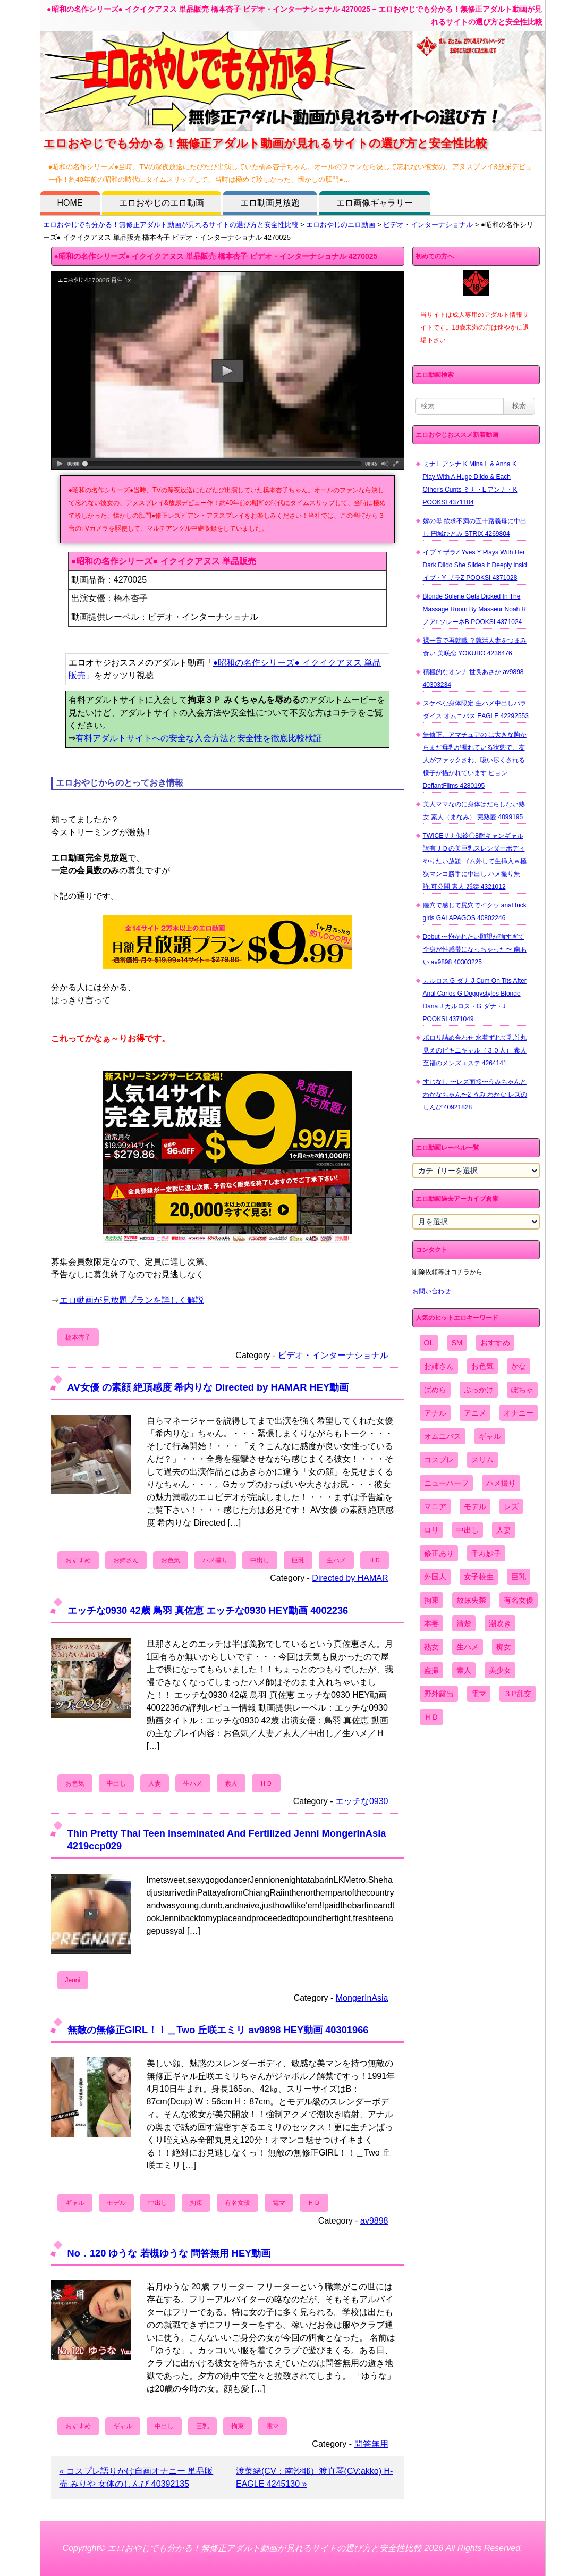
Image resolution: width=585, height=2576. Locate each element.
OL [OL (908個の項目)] (429, 1342)
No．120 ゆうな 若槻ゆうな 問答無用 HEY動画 (169, 2253)
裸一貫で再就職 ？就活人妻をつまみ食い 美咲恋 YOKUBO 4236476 (475, 647)
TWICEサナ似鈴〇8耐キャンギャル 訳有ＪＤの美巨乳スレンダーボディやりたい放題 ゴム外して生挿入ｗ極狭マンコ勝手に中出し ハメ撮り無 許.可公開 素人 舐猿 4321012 (475, 861)
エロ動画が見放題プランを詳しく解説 (132, 1299)
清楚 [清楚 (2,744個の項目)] (463, 1623)
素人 (231, 1783)
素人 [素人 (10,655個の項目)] (463, 1670)
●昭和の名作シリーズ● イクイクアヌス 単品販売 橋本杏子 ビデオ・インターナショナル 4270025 (216, 256)
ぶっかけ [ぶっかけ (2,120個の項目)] (479, 1389)
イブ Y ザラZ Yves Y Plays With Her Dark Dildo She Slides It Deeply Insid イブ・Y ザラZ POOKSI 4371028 (475, 565)
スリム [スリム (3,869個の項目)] (482, 1459)
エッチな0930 (361, 1801)
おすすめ (78, 1560)
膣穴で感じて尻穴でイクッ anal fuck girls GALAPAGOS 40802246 (475, 912)
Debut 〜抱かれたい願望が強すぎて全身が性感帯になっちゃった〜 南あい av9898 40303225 (475, 949)
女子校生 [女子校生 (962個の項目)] (479, 1576)
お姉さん (126, 1560)
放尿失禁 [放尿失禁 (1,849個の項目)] (471, 1600)
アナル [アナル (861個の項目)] (435, 1413)
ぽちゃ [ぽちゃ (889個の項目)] (522, 1389)
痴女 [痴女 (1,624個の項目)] (503, 1647)
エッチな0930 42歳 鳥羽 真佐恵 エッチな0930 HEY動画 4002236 (208, 1610)
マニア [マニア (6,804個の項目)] (435, 1506)
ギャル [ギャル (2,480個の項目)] (490, 1436)
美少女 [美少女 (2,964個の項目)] (500, 1670)
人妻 (154, 1783)
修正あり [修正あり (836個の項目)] (439, 1553)
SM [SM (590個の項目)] (457, 1342)
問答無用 (371, 2443)
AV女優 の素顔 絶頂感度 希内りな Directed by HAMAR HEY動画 (208, 1387)
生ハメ (336, 1560)
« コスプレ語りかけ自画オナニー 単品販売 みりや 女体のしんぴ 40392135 (137, 2477)
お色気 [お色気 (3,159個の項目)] (482, 1366)
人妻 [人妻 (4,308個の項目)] (503, 1530)
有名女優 (237, 2203)
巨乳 (298, 1560)
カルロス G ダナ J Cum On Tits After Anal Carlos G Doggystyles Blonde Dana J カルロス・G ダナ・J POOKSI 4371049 (475, 1000)
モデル (116, 2203)
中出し (259, 1560)
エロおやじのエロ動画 (161, 202)
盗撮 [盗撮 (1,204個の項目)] (431, 1670)
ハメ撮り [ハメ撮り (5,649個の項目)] (501, 1483)
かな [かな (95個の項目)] (518, 1366)
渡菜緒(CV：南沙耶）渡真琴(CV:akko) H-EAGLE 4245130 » (314, 2477)
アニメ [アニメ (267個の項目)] (475, 1413)
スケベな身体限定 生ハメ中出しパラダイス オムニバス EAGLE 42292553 (476, 710)
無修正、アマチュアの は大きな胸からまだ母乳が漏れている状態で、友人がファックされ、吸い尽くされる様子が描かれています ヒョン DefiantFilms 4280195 (475, 760)
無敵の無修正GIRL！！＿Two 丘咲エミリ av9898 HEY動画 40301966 (218, 2029)
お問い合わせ (431, 1291)
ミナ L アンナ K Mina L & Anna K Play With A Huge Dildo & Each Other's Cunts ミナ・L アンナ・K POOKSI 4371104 (470, 483)
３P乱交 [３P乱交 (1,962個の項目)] (517, 1693)
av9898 (374, 2220)
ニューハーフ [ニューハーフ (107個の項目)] (446, 1483)
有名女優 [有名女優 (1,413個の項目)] (518, 1600)
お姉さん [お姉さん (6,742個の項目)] (439, 1366)
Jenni (73, 1980)
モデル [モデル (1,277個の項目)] (475, 1506)
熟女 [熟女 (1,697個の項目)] (431, 1647)
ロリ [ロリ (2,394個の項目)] (431, 1530)
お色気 (170, 1560)
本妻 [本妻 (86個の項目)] (431, 1623)
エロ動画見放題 (270, 202)
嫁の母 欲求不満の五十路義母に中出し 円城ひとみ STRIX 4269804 (475, 527)
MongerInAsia (362, 1997)
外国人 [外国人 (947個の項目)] (435, 1576)
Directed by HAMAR (350, 1577)
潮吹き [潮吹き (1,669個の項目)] (500, 1623)
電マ (279, 2203)
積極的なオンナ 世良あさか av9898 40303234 (473, 678)
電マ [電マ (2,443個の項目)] (478, 1693)
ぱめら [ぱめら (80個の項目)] (435, 1389)
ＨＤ (374, 1560)
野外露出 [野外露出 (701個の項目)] (439, 1693)
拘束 (196, 2203)
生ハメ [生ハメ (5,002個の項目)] (467, 1647)
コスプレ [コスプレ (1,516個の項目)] (439, 1459)
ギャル (74, 2203)
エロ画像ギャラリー (374, 202)
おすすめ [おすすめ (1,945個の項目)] (495, 1342)
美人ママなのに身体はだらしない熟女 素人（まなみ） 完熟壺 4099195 (474, 811)
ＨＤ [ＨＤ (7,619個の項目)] (431, 1717)
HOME (70, 202)
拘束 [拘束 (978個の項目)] (431, 1600)
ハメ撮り (215, 1560)
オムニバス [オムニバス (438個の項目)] (442, 1436)
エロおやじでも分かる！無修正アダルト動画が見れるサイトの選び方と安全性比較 (171, 225)
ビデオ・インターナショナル (428, 225)
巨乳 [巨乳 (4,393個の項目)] (518, 1576)
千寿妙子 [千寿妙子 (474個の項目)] (486, 1553)
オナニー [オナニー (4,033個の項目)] (518, 1413)
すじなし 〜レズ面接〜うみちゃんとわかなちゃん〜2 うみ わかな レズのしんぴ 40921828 (475, 1094)
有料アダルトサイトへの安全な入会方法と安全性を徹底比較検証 (198, 738)
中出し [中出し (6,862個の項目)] (467, 1530)
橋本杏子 (78, 1337)
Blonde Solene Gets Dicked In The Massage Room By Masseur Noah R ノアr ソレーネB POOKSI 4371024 (475, 609)
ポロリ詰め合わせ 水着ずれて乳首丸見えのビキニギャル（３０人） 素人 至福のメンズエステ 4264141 (475, 1050)
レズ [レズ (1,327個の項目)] (511, 1506)
